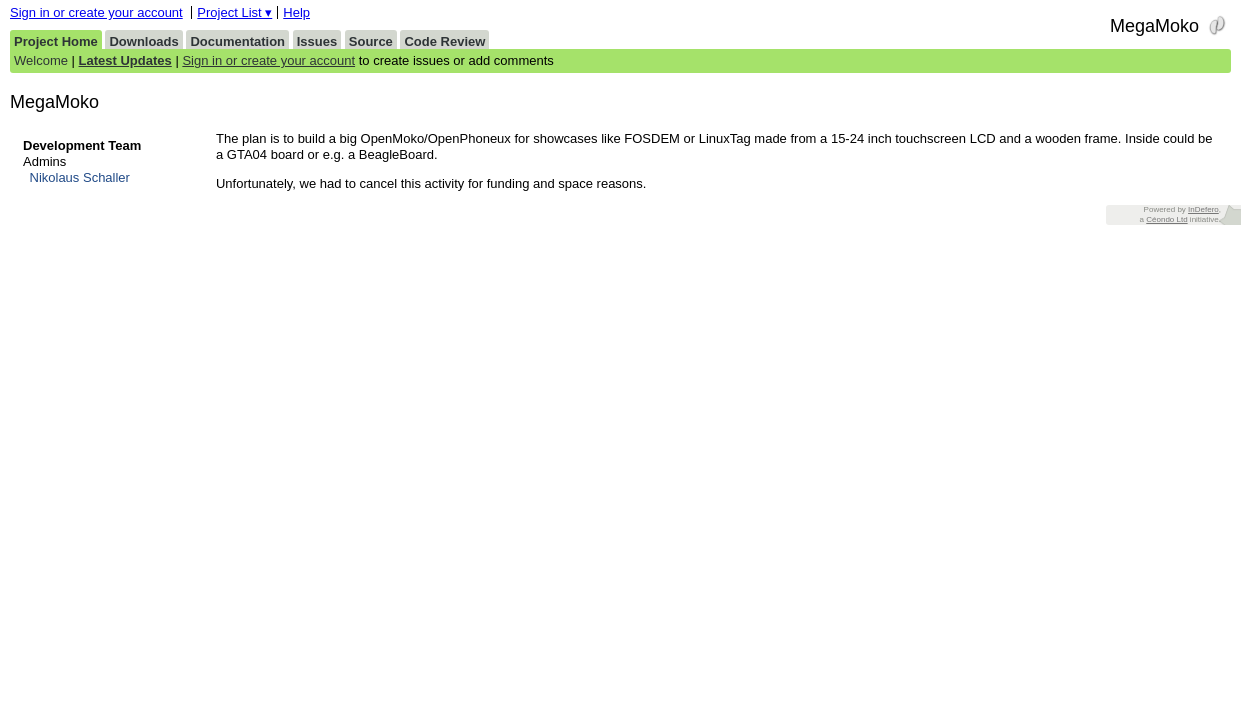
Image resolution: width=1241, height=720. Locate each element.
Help (296, 12)
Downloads (143, 41)
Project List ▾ (234, 12)
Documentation (237, 41)
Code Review (444, 41)
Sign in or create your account (96, 12)
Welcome (41, 60)
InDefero (1203, 209)
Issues (317, 41)
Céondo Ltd (1166, 219)
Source (371, 41)
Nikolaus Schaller (80, 177)
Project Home (56, 41)
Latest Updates (125, 60)
